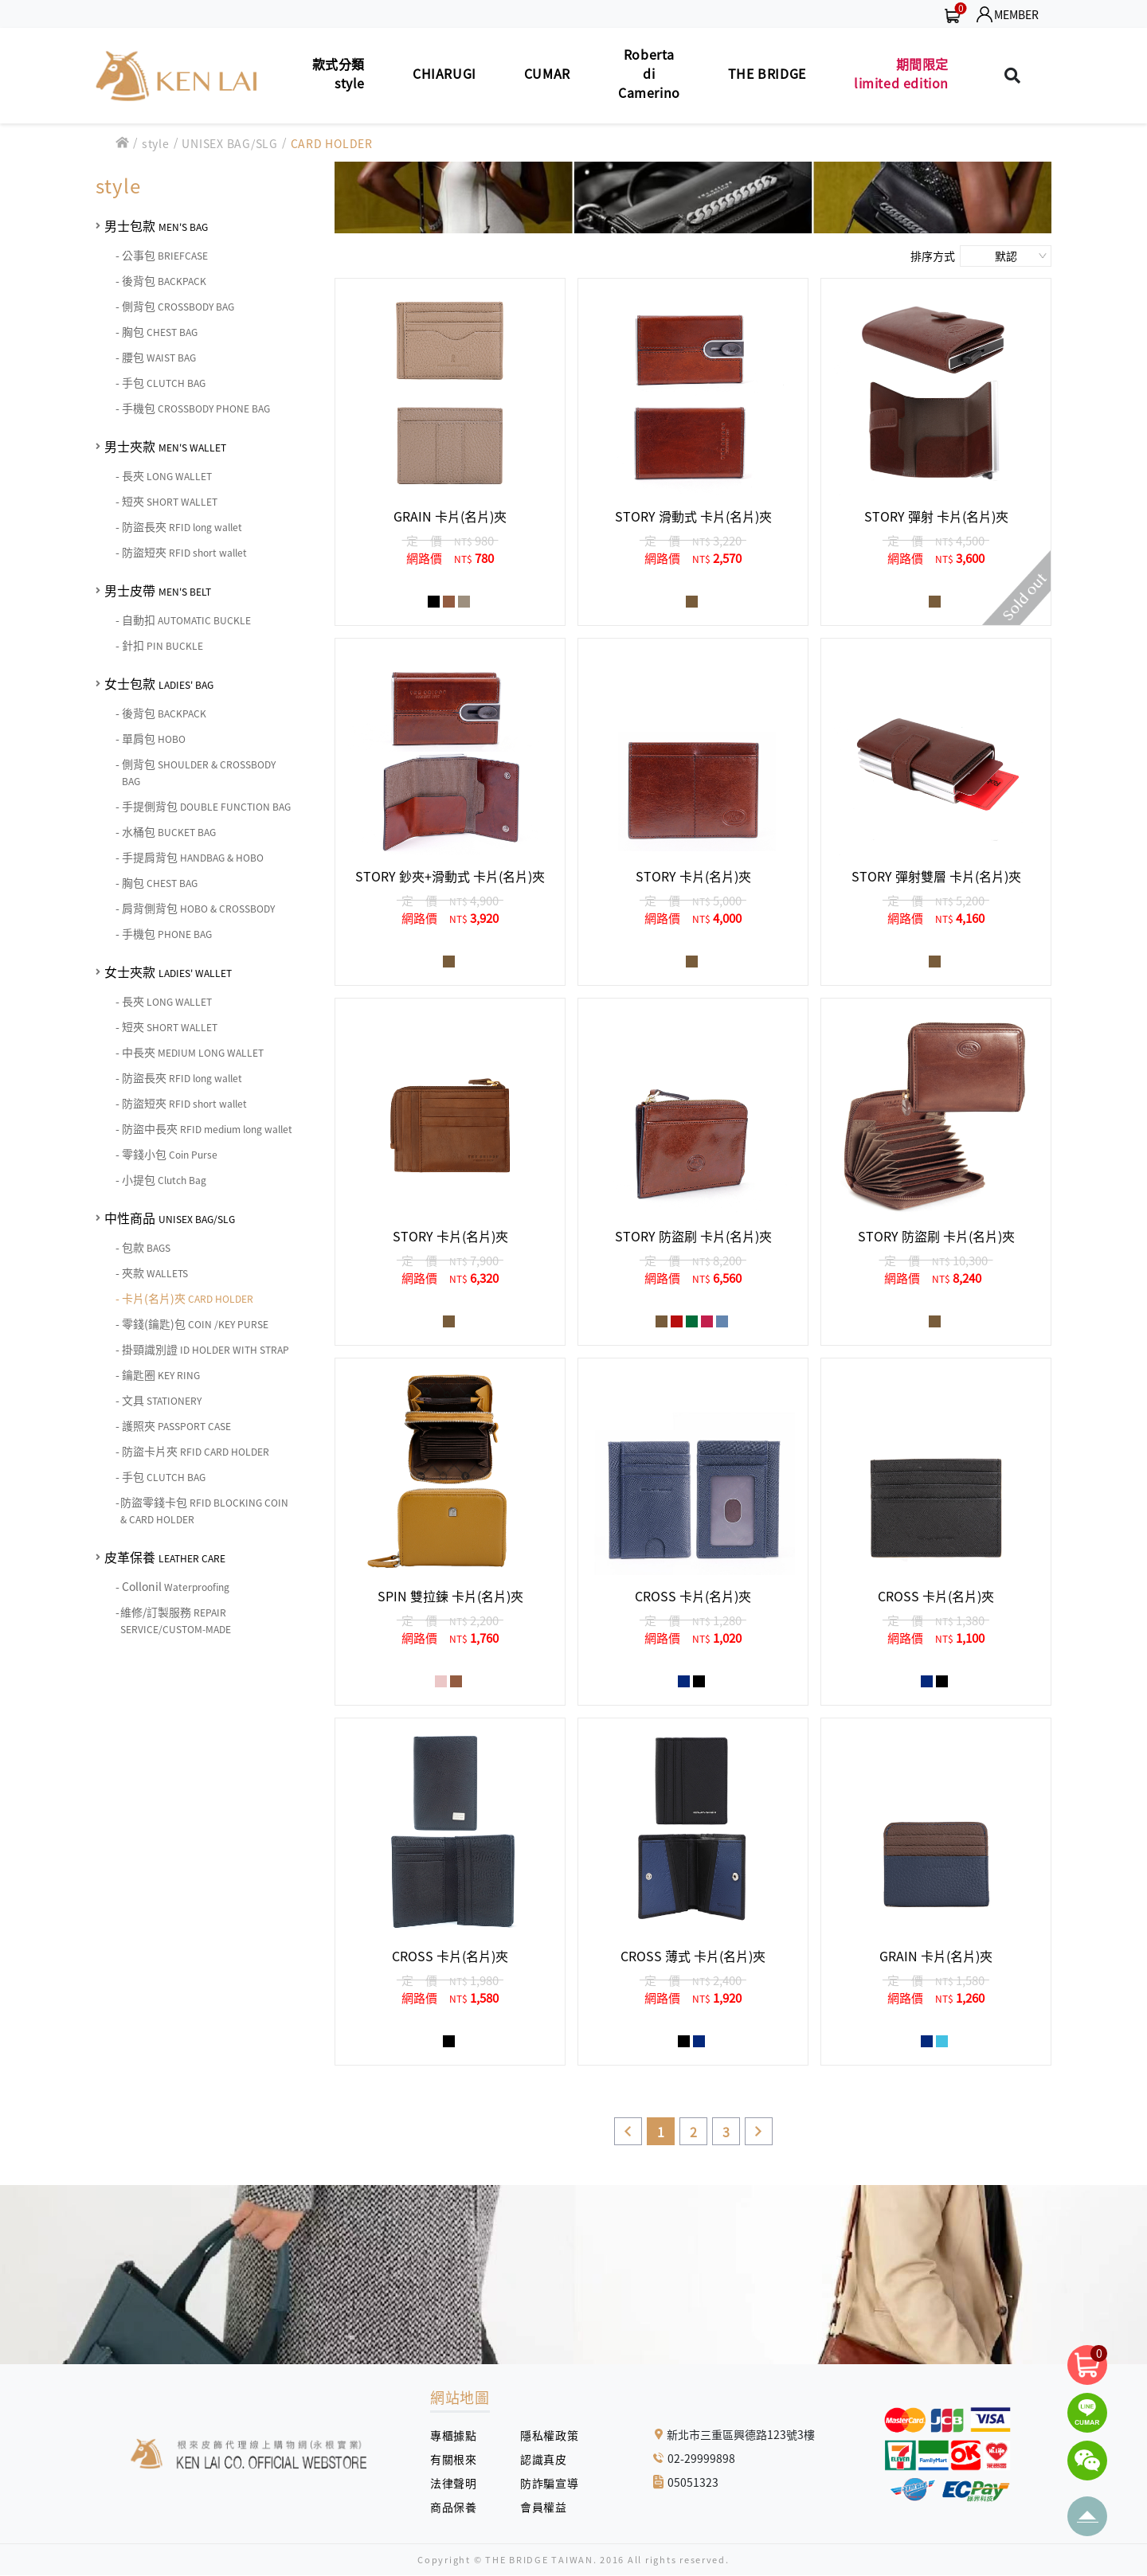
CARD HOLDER (332, 143)
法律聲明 (459, 2483)
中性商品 (169, 1217)
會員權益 (549, 2507)
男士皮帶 (157, 590)
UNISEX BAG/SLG (230, 143)
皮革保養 (164, 1556)
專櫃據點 (453, 2435)
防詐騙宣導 (549, 2483)
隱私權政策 (543, 2435)
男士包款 (156, 225)
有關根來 (459, 2459)
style (156, 143)
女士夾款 (168, 971)
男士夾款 (165, 445)
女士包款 (158, 683)
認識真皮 (549, 2459)
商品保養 (459, 2507)
